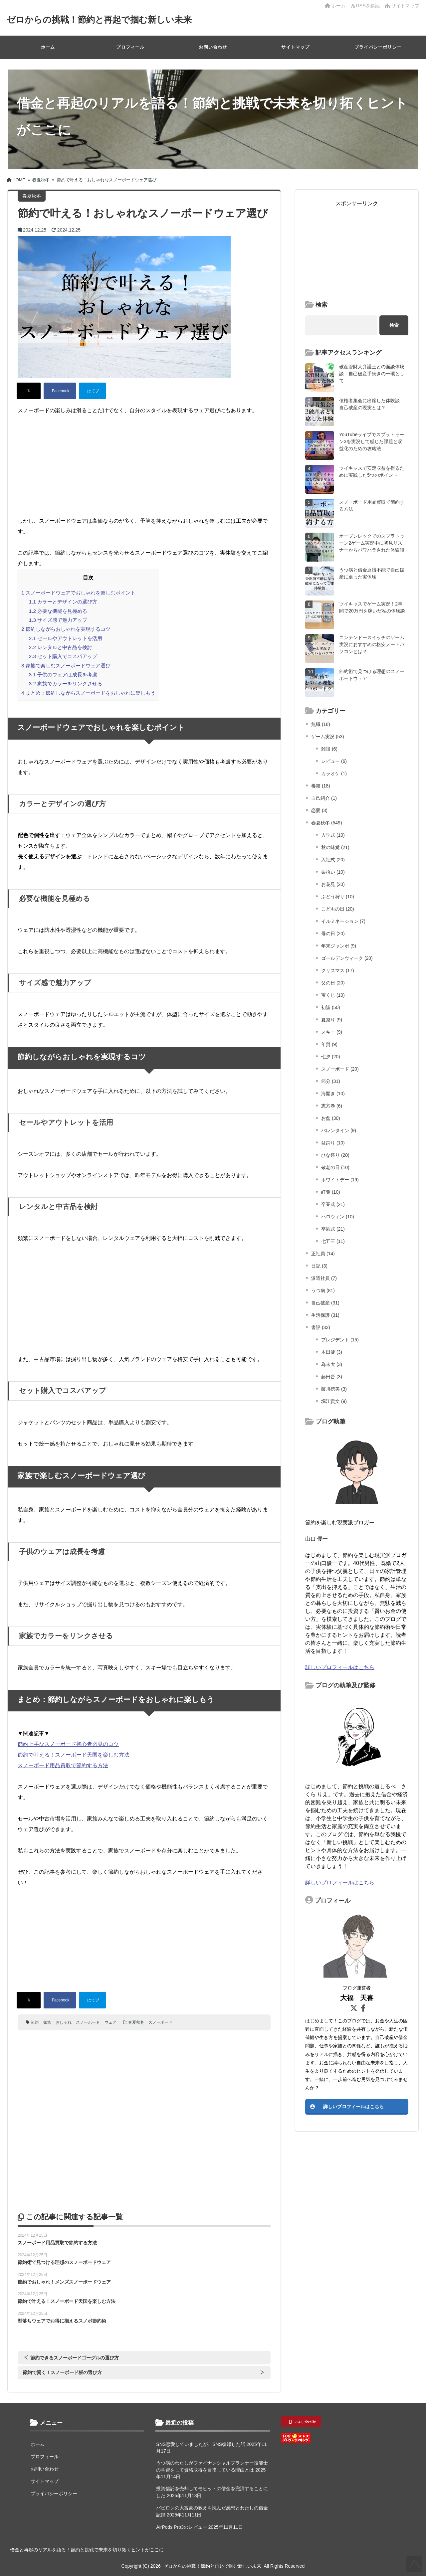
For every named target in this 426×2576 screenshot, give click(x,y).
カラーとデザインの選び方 (63, 601)
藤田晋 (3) (331, 1376)
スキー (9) (331, 1032)
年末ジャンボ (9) (338, 945)
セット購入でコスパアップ (63, 656)
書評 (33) (320, 1327)
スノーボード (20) (340, 1069)
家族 (47, 2022)
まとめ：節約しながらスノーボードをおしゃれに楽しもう (88, 693)
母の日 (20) (333, 933)
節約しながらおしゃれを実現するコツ (65, 629)
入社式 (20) (333, 859)
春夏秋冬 (136, 2022)
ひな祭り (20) (335, 1155)
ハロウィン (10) (337, 1216)
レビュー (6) (334, 761)
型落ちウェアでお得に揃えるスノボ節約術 (62, 2320)
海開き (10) (333, 1093)
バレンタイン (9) (338, 1130)
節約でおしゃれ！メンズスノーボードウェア (64, 2282)
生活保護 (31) (325, 1315)
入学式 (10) (333, 835)
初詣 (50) (330, 1007)
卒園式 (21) (333, 1229)
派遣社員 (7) (324, 1278)
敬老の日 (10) (335, 1167)
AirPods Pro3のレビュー (181, 2527)
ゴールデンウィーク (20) (347, 958)
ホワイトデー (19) (340, 1179)
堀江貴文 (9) (334, 1401)
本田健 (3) (331, 1352)
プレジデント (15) (340, 1339)
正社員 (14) (323, 1253)
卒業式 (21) (333, 1204)
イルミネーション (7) (343, 921)
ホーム (335, 5)
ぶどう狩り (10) (337, 896)
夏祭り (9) (331, 1019)
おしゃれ (64, 2022)
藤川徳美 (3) (334, 1389)
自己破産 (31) (325, 1302)
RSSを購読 (366, 5)
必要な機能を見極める (58, 611)
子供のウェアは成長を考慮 (63, 674)
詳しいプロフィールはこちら (339, 1667)
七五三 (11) (333, 1241)
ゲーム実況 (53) (327, 736)
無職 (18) (320, 724)
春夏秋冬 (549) (326, 822)
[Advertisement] (144, 465)
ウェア (110, 2022)
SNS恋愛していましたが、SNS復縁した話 (200, 2444)
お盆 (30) (330, 1118)
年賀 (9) (329, 1044)
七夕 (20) (330, 1056)
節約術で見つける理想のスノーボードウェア (64, 2262)
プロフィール (130, 47)
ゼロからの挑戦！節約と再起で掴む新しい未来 (99, 20)
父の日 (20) (333, 982)
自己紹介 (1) (324, 798)
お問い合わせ (213, 47)
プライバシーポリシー (378, 47)
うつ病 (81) (323, 1290)
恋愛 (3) (319, 810)
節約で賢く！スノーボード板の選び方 (62, 2372)
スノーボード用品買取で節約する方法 (63, 1765)
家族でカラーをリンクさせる (65, 683)
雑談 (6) (329, 749)
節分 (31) (330, 1081)
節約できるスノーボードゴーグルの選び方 (74, 2357)
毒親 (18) (320, 785)
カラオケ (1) (334, 773)
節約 (35, 2022)
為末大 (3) (331, 1364)
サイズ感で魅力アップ (58, 620)
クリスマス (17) (337, 970)
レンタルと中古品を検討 (60, 647)
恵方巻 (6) (331, 1106)
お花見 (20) (333, 884)
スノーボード (88, 2022)
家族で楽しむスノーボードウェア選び (65, 665)
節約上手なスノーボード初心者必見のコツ (68, 1744)
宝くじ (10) (333, 995)
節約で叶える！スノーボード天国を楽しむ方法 (73, 1755)
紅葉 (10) (330, 1192)
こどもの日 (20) (337, 909)
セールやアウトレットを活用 (65, 638)
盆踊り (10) (333, 1142)
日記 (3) (319, 1266)
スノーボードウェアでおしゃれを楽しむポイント (78, 593)
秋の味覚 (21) (335, 847)
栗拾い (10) (333, 872)
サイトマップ (402, 5)
